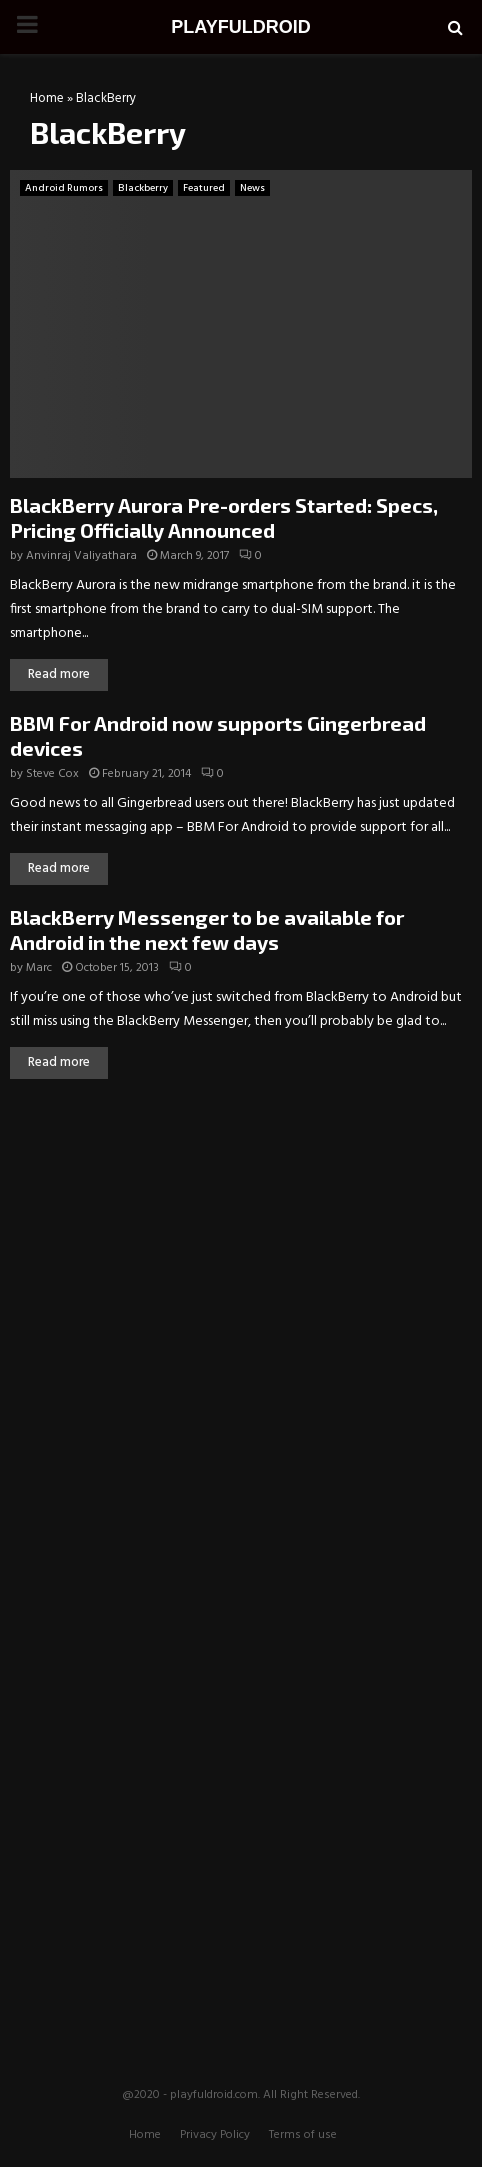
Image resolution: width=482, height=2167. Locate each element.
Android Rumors (64, 188)
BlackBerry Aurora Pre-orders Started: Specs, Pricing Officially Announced (224, 517)
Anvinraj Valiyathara (81, 556)
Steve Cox (52, 774)
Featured (204, 188)
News (252, 188)
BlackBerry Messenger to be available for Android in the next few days (207, 929)
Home (47, 98)
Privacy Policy (215, 2135)
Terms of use (303, 2135)
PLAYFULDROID (240, 27)
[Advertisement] (241, 1244)
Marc (39, 968)
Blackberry (143, 188)
